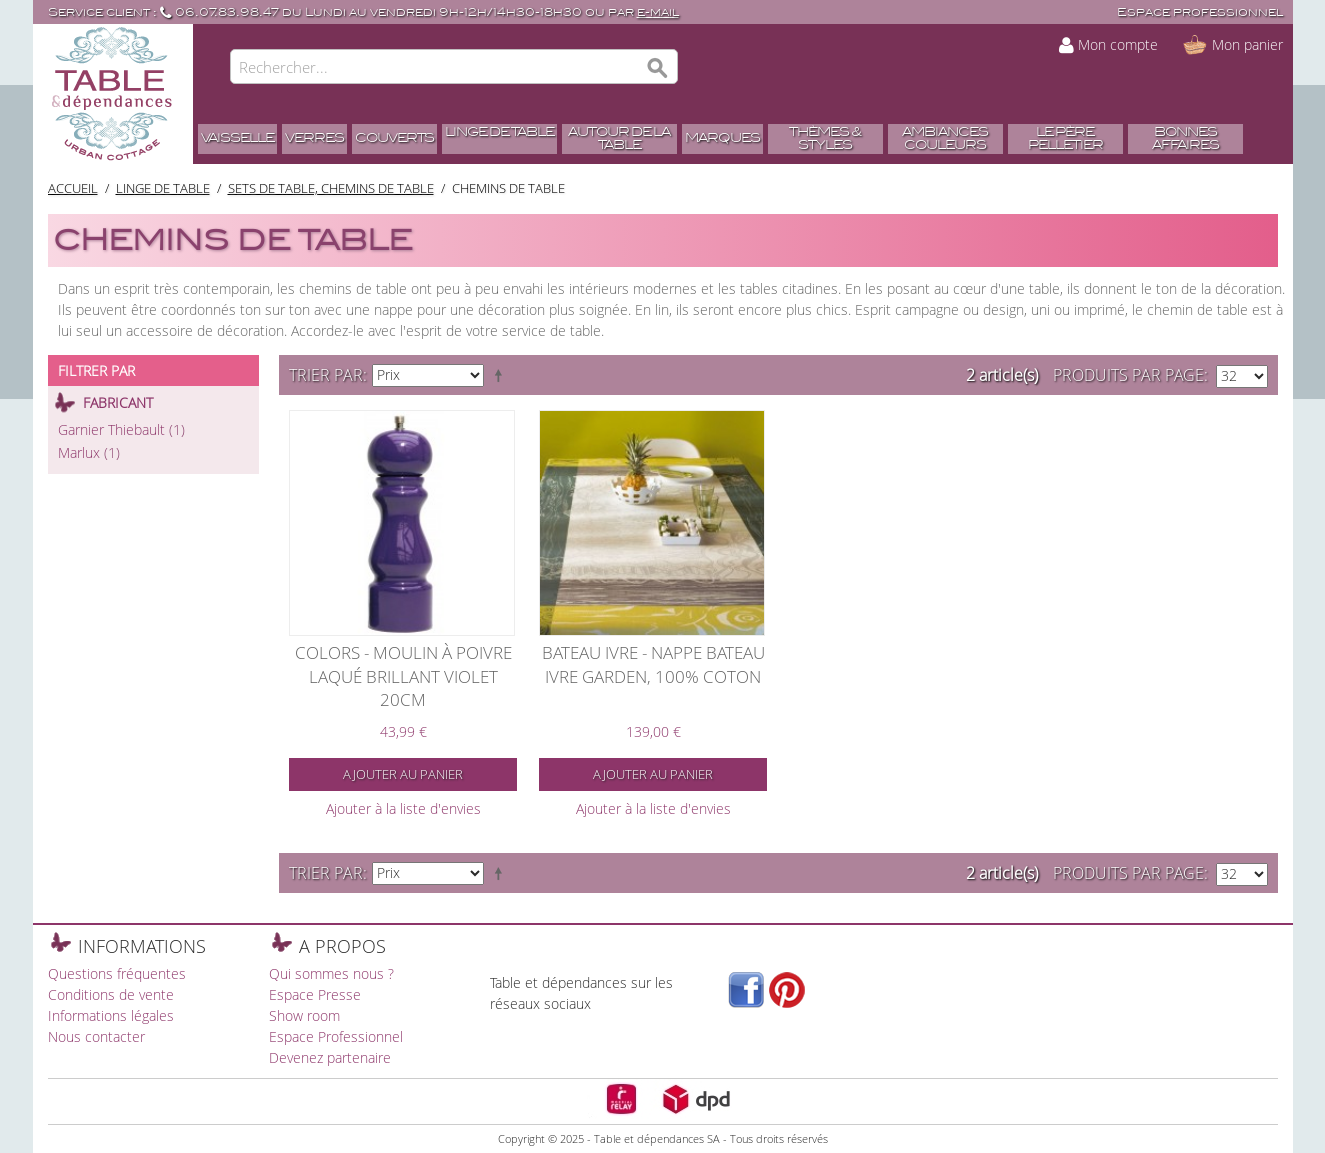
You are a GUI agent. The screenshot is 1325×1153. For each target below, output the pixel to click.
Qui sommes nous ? (331, 973)
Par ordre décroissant (502, 375)
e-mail (658, 12)
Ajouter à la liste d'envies (403, 808)
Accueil (73, 188)
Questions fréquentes (117, 973)
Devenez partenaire (330, 1057)
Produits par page (1128, 375)
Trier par (326, 375)
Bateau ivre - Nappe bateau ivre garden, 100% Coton (653, 664)
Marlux (89, 452)
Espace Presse (315, 994)
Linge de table (163, 188)
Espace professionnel (1200, 12)
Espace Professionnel (336, 1036)
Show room (304, 1015)
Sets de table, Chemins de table (331, 188)
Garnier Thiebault (121, 429)
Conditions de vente (111, 994)
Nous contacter (96, 1036)
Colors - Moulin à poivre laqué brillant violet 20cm (403, 676)
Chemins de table (508, 188)
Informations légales (111, 1015)
